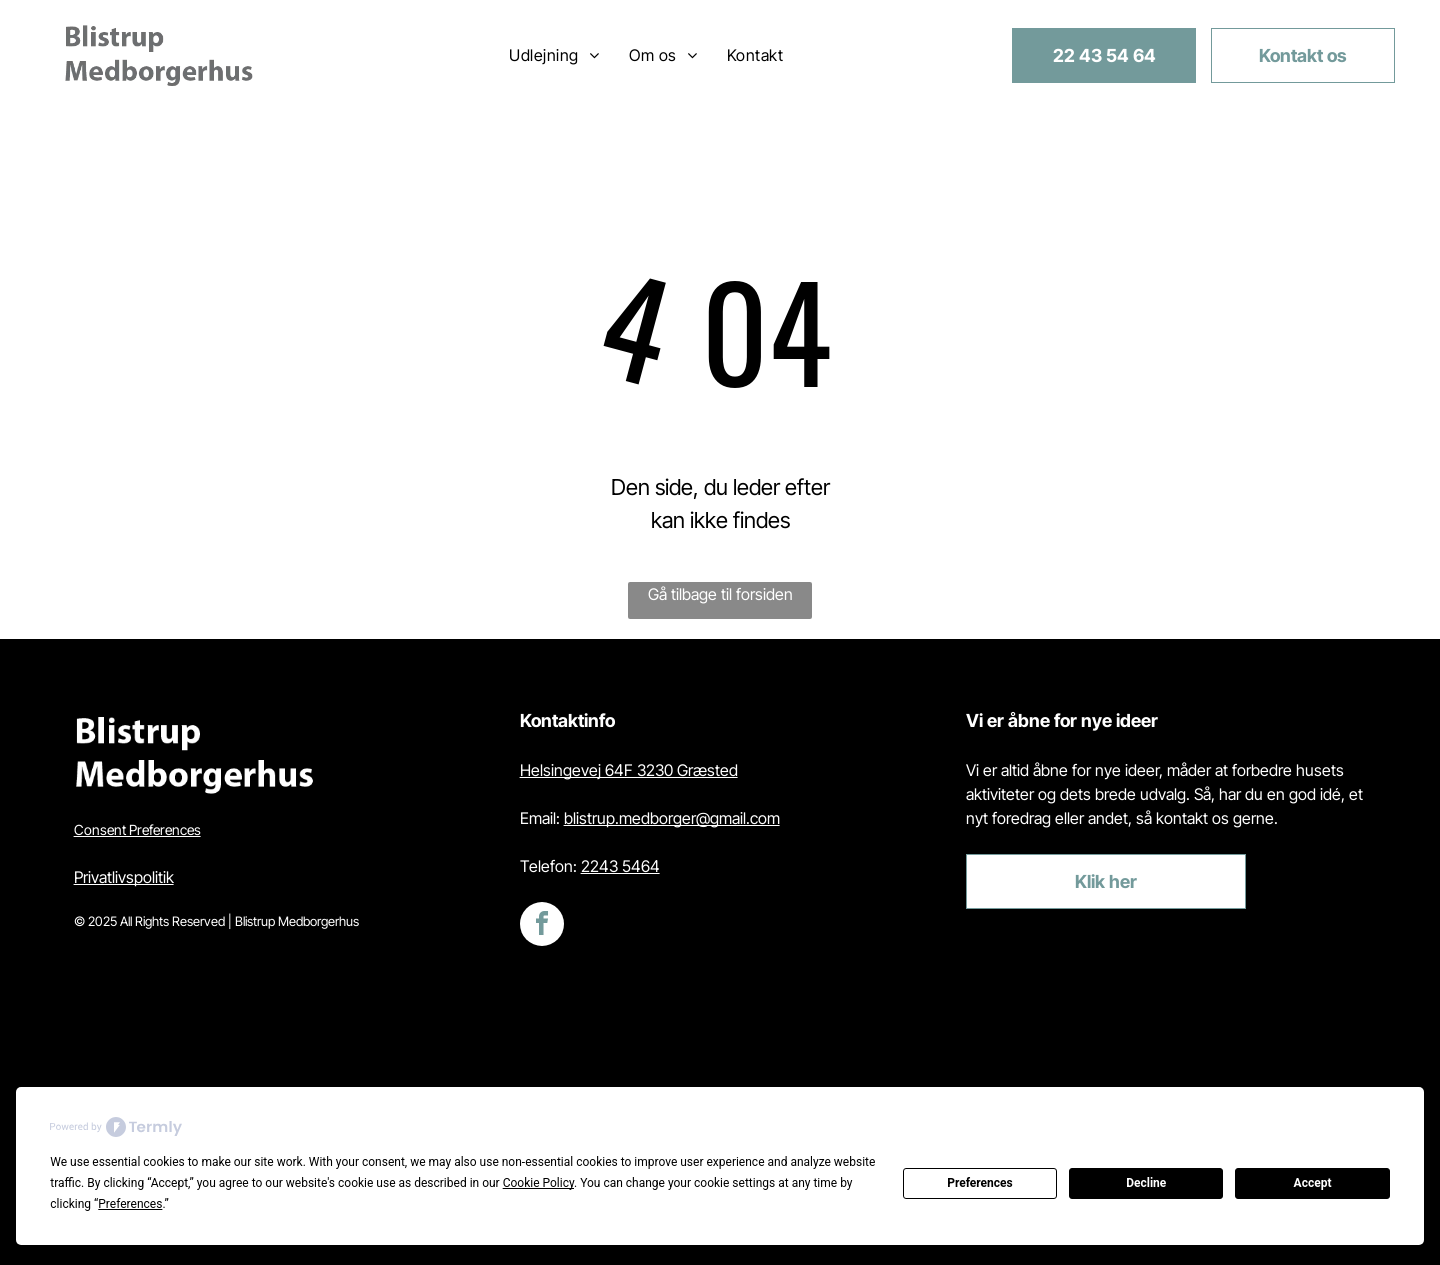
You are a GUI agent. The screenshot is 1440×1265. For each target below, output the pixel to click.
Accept (1313, 1183)
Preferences (980, 1183)
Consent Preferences (137, 829)
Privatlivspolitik (124, 877)
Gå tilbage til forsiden (720, 594)
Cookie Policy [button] (538, 1183)
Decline (1146, 1183)
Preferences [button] (130, 1204)
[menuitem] (554, 55)
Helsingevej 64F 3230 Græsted (629, 770)
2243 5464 (620, 866)
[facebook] (542, 926)
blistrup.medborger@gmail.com (672, 818)
